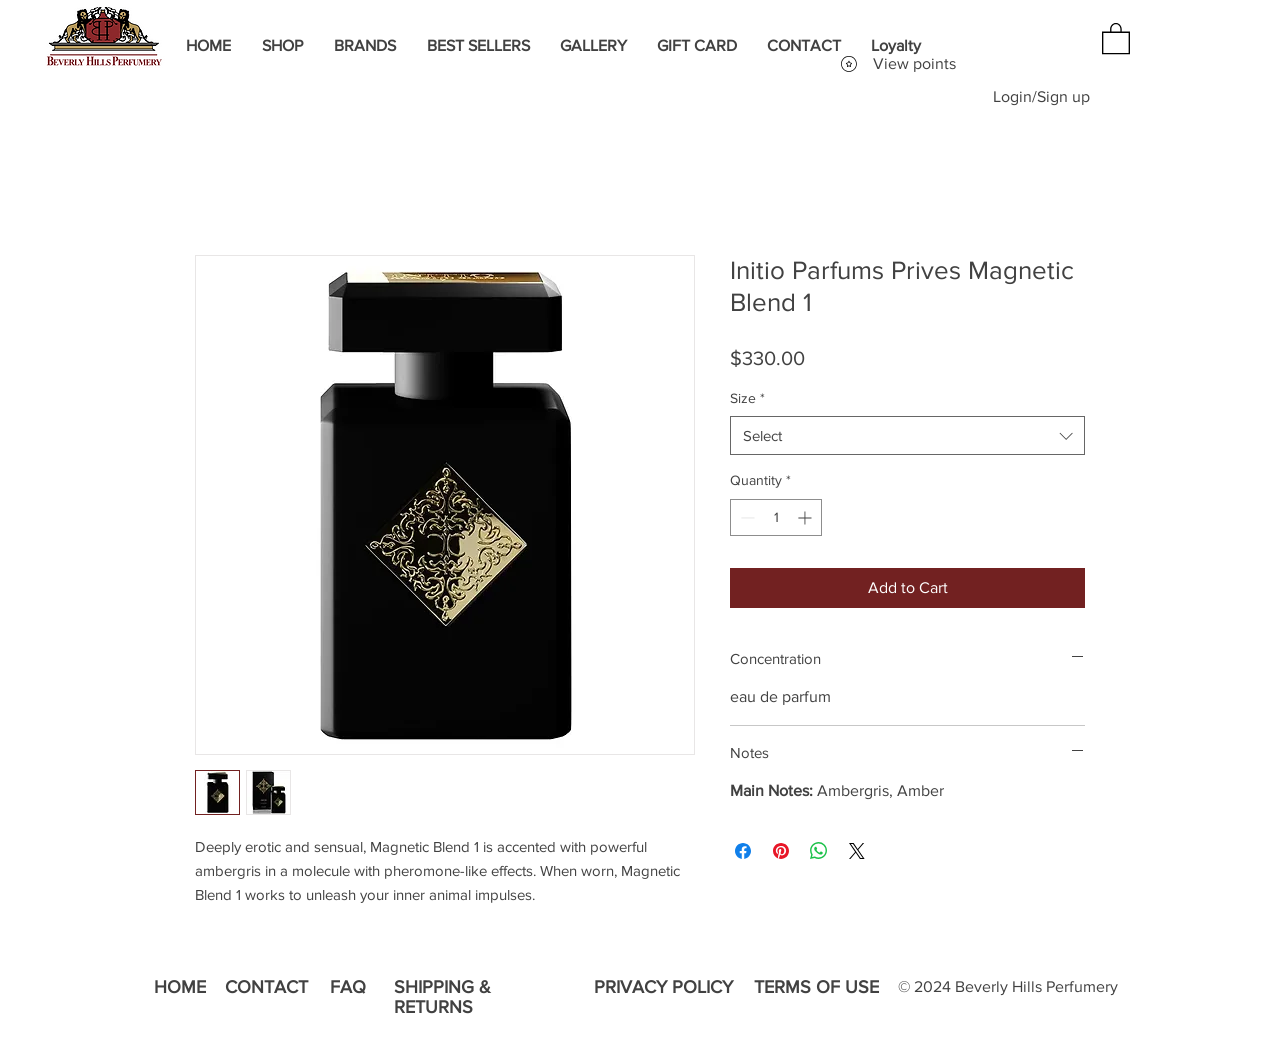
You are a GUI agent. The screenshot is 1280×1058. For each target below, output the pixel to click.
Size (747, 398)
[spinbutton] (776, 517)
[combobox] (907, 435)
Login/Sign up (1041, 96)
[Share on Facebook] (743, 851)
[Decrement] (745, 517)
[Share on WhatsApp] (819, 851)
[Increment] (806, 517)
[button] (1116, 37)
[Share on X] (857, 851)
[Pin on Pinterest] (781, 851)
